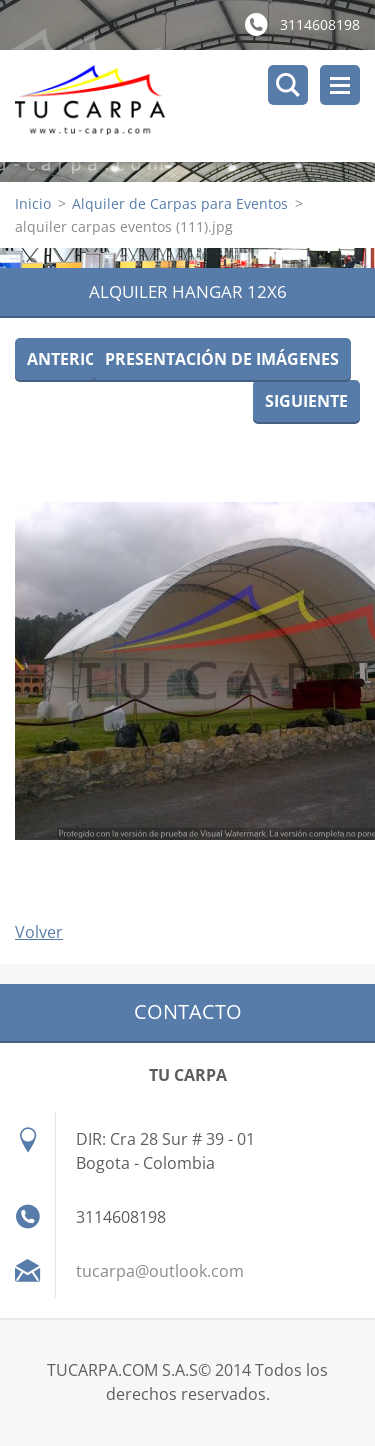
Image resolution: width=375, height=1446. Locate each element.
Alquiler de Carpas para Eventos (180, 203)
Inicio (33, 203)
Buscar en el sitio (288, 85)
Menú (340, 85)
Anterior (68, 359)
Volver (39, 932)
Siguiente (306, 401)
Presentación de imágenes (222, 359)
